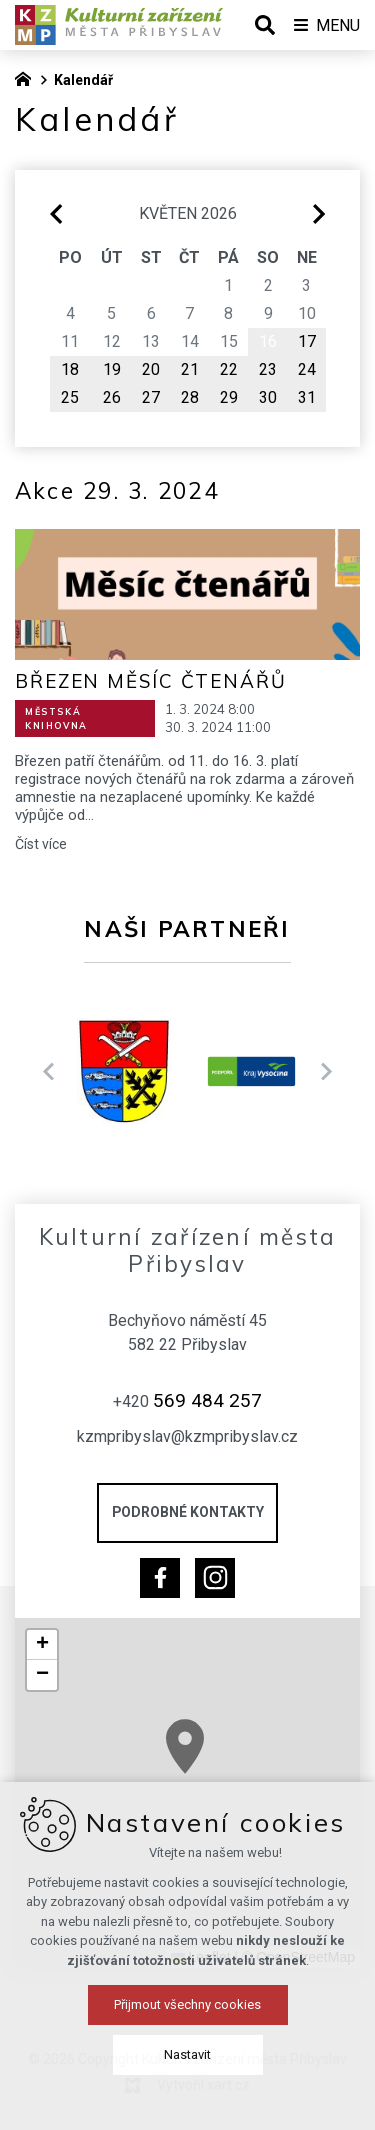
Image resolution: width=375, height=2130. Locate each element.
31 (307, 397)
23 (268, 369)
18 (70, 369)
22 (229, 369)
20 (151, 369)
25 (70, 397)
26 (112, 397)
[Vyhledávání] (265, 25)
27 (151, 397)
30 (268, 397)
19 (112, 369)
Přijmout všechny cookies (187, 2090)
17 (307, 341)
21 (190, 369)
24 (307, 369)
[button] (213, 1761)
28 (190, 397)
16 (268, 341)
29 (229, 397)
